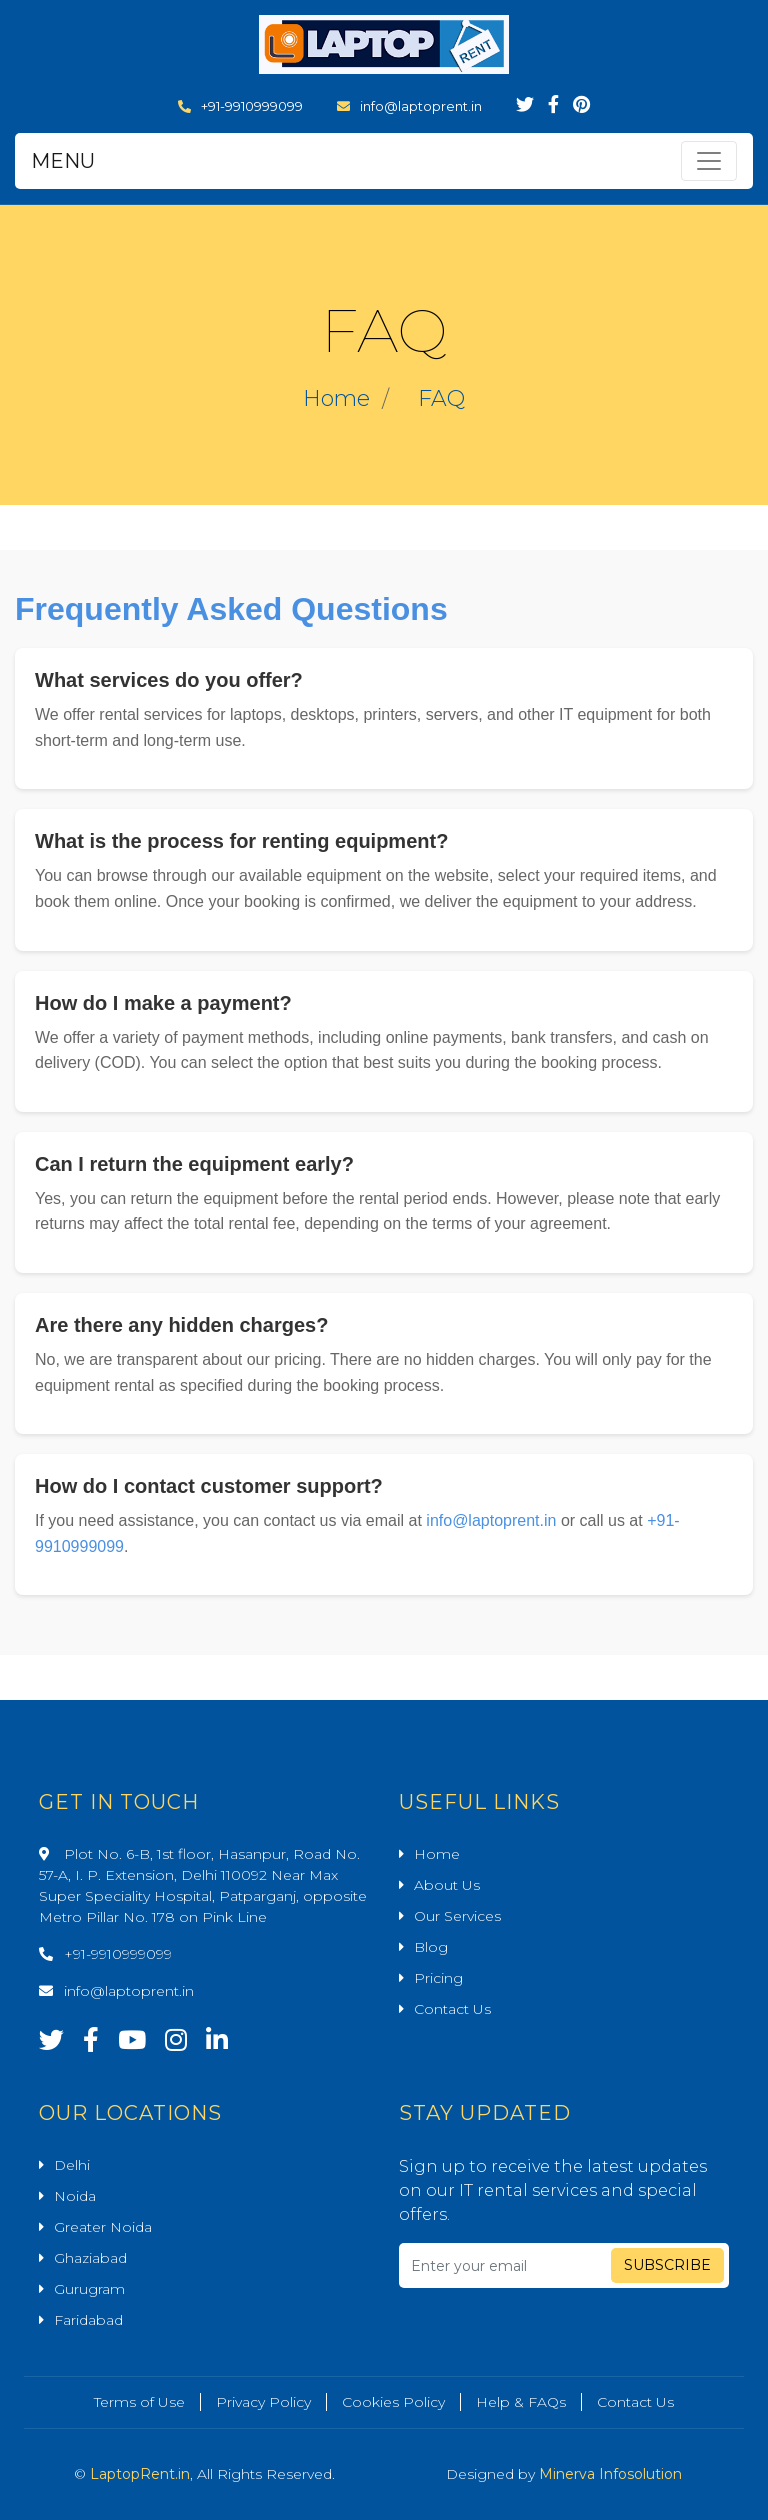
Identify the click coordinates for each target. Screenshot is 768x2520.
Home (336, 398)
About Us (447, 1885)
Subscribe (667, 2265)
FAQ (441, 398)
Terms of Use (139, 2402)
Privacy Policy (263, 2402)
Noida (75, 2196)
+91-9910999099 (240, 106)
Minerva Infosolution (610, 2474)
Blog (431, 1947)
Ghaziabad (90, 2258)
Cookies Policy (393, 2402)
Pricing (438, 1978)
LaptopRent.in (140, 2474)
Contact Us (452, 2009)
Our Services (457, 1916)
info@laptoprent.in (409, 106)
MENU (63, 161)
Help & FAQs (521, 2402)
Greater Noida (103, 2227)
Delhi (72, 2165)
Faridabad (88, 2320)
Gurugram (89, 2289)
